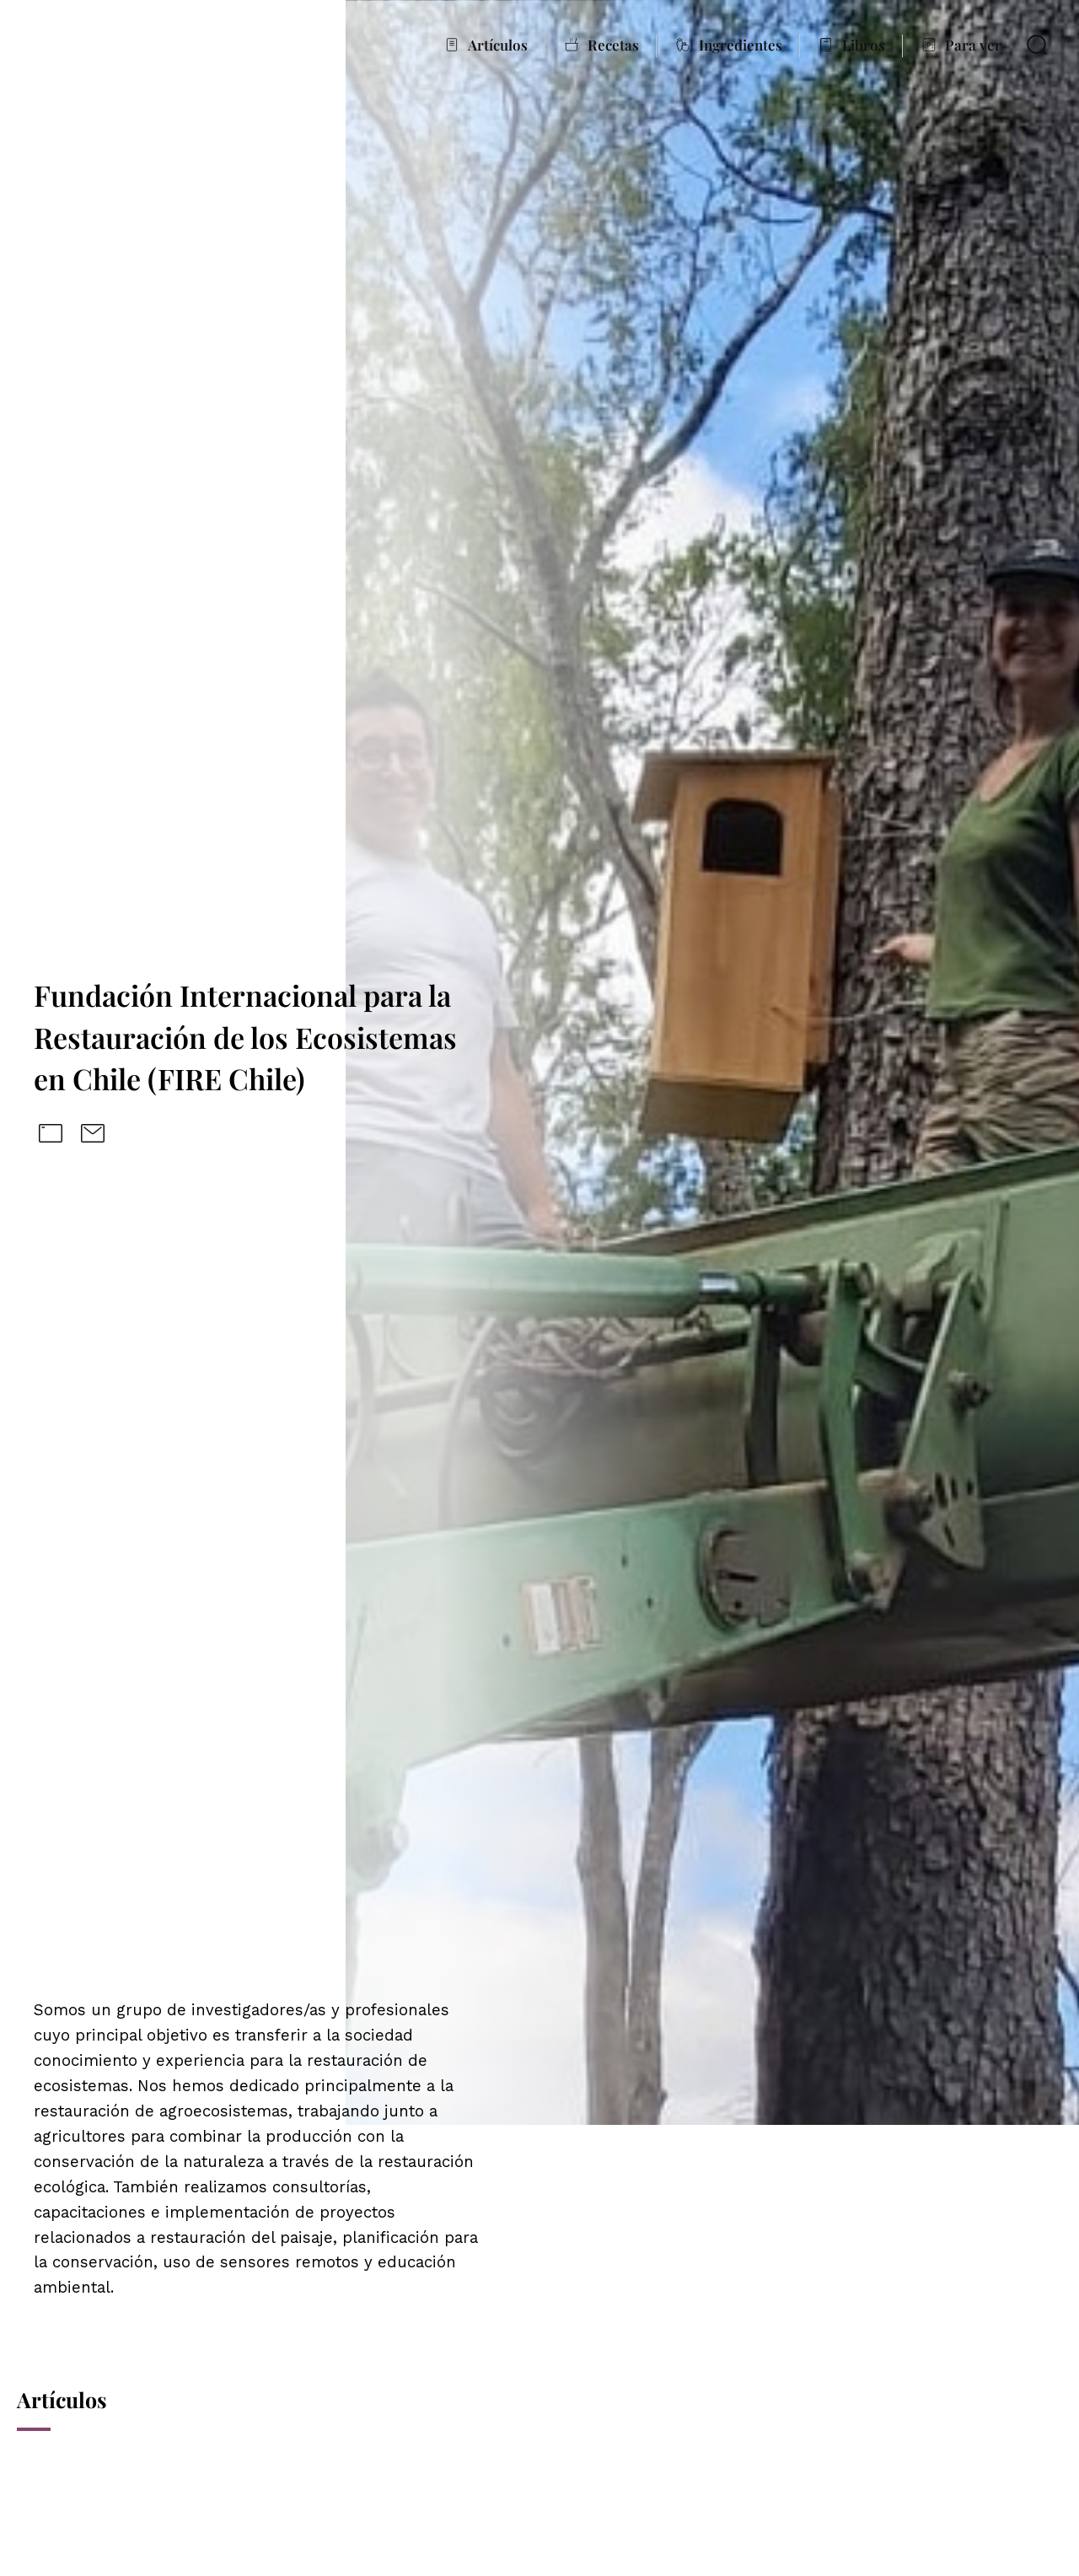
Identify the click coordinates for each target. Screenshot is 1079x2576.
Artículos (498, 44)
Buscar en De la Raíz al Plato (1037, 45)
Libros (863, 44)
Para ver (973, 44)
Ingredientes (740, 44)
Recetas (613, 44)
